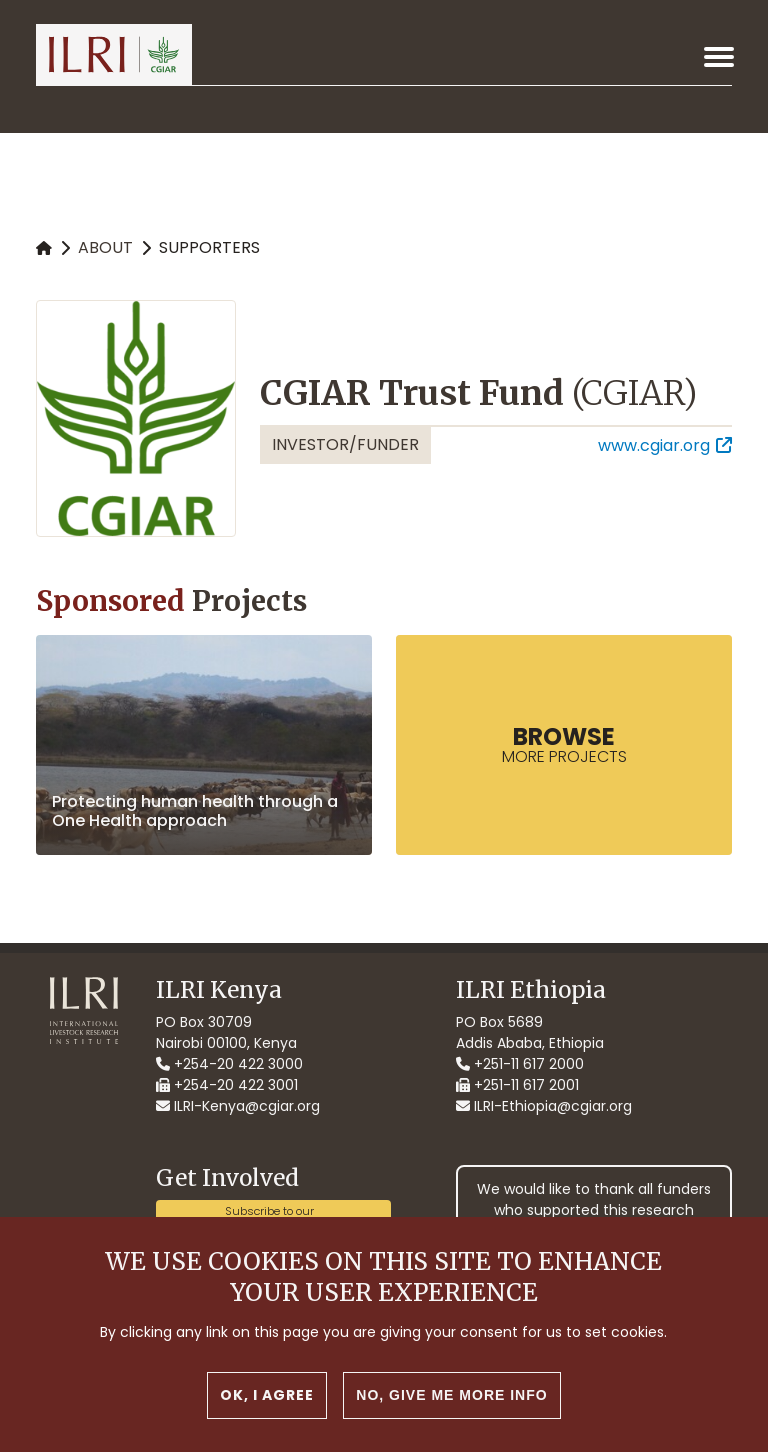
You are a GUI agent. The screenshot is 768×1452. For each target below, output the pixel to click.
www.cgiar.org (654, 445)
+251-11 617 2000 (520, 1064)
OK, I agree (267, 1416)
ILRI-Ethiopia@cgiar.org (544, 1106)
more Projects (564, 744)
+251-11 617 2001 (517, 1085)
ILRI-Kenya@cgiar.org (238, 1106)
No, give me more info (451, 1416)
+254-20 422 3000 (229, 1064)
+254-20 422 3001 (227, 1085)
